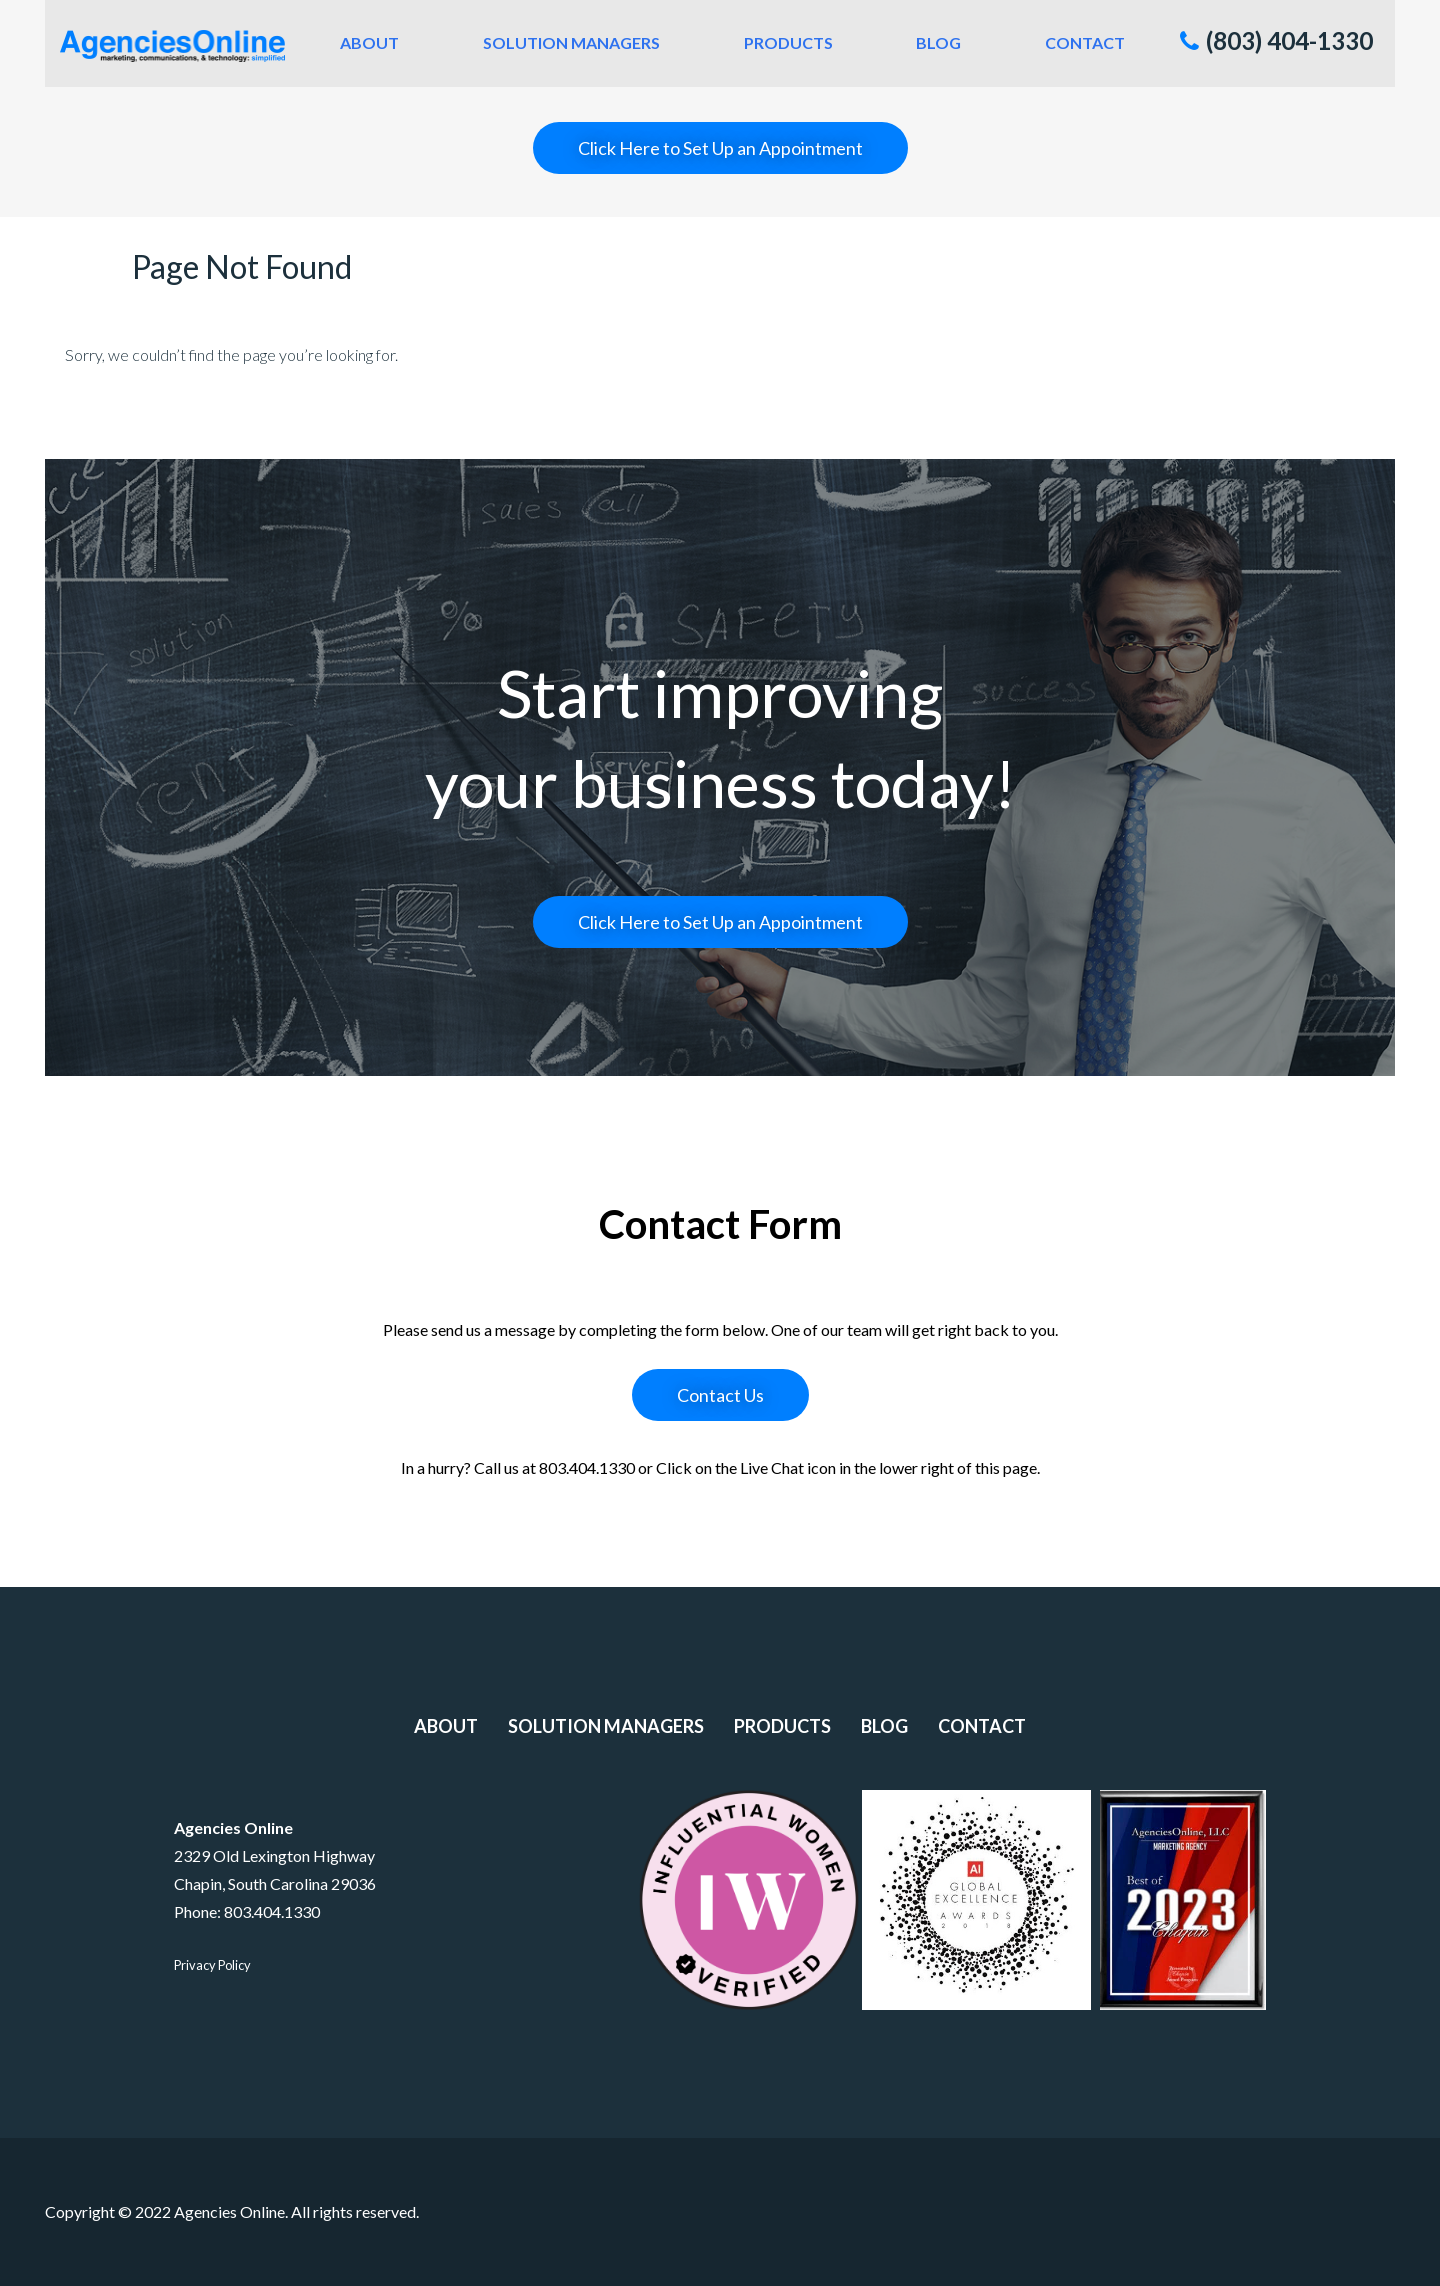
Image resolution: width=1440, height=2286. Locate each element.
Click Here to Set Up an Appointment (720, 148)
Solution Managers (571, 42)
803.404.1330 (272, 1911)
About (369, 42)
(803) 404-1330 (1276, 40)
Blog (938, 42)
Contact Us (720, 1395)
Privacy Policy (212, 1965)
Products (788, 42)
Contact (1085, 42)
